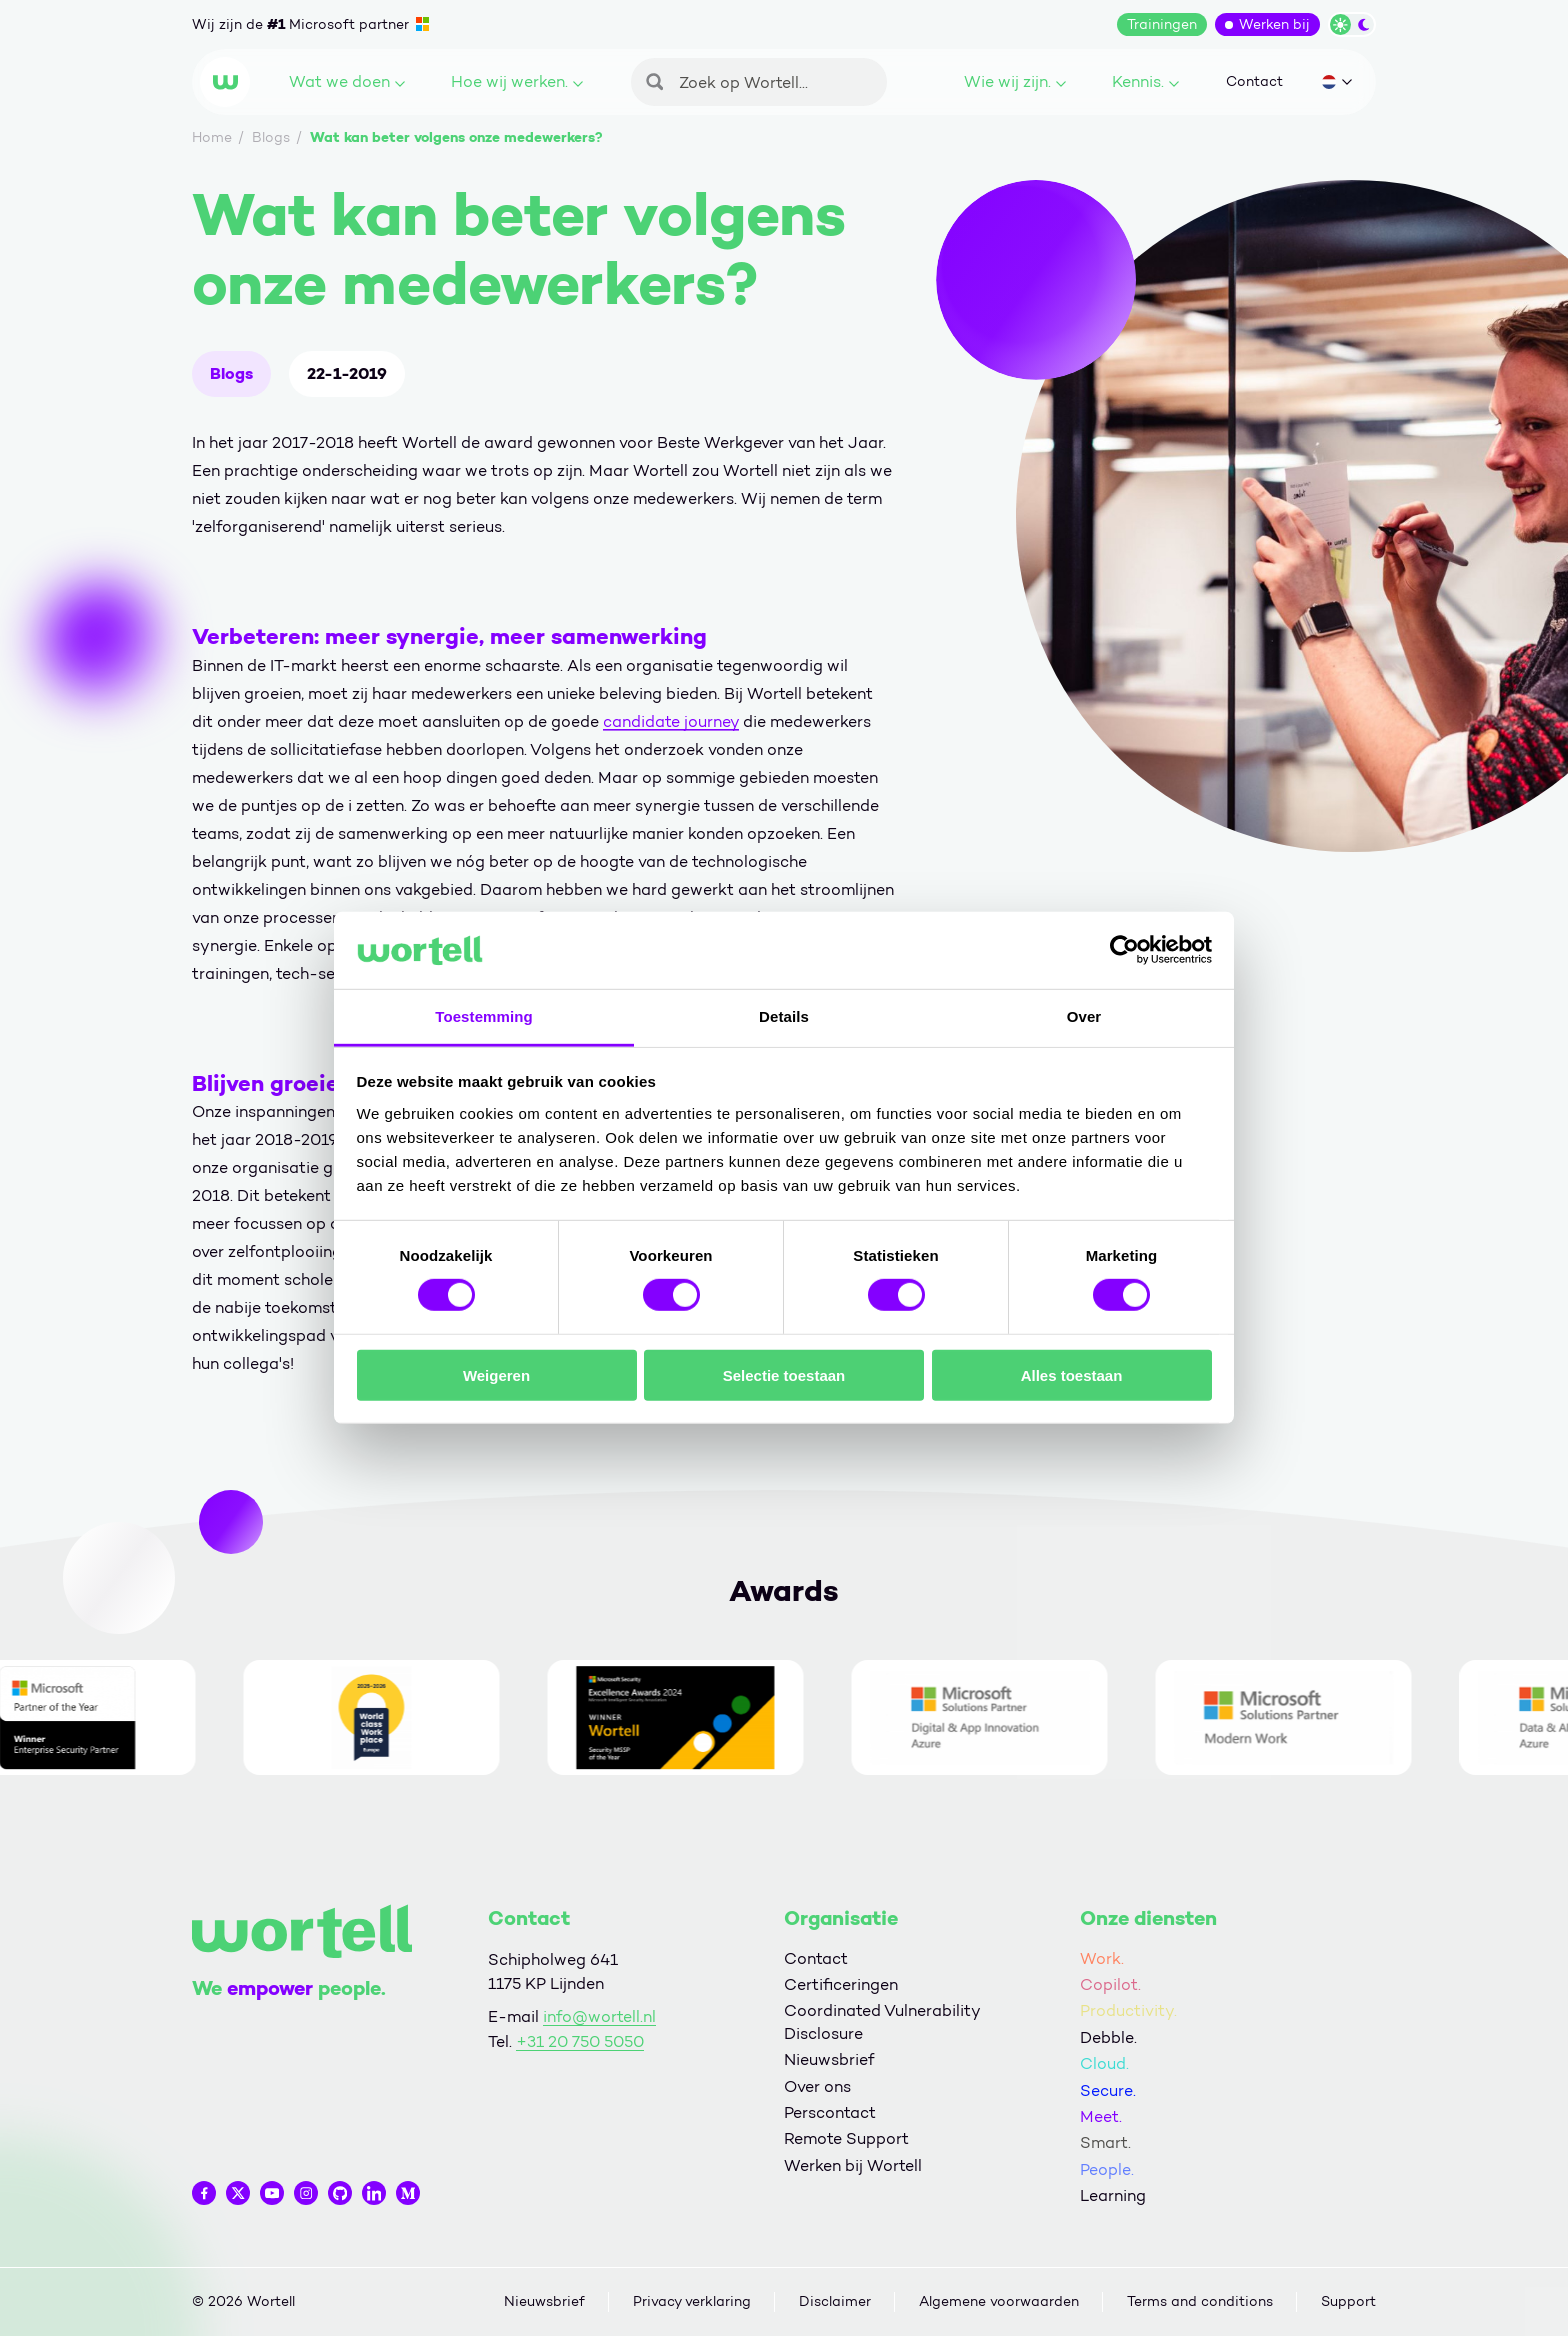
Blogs (231, 373)
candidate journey (671, 721)
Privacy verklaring (692, 2301)
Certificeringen (841, 1984)
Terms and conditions (1200, 2301)
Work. (1102, 1958)
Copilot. (1110, 1984)
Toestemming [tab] (484, 1016)
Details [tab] (784, 1016)
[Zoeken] (759, 82)
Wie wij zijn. (1015, 81)
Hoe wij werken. (517, 81)
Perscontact (830, 2112)
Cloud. (1104, 2063)
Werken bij (1274, 24)
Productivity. (1128, 2010)
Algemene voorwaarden (999, 2301)
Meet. (1101, 2116)
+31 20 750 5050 (580, 2041)
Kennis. (1145, 81)
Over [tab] (1084, 1016)
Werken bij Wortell (853, 2165)
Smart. (1105, 2142)
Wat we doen (347, 81)
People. (1107, 2169)
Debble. (1108, 2037)
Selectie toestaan (784, 1374)
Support (1348, 2301)
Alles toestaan (1072, 1374)
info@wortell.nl (599, 2016)
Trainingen (1162, 24)
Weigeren (496, 1374)
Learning (1113, 2195)
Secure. (1108, 2090)
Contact (1254, 81)
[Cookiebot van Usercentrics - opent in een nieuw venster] (1124, 950)
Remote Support (846, 2138)
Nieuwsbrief (829, 2059)
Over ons (817, 2086)
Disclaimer (835, 2301)
